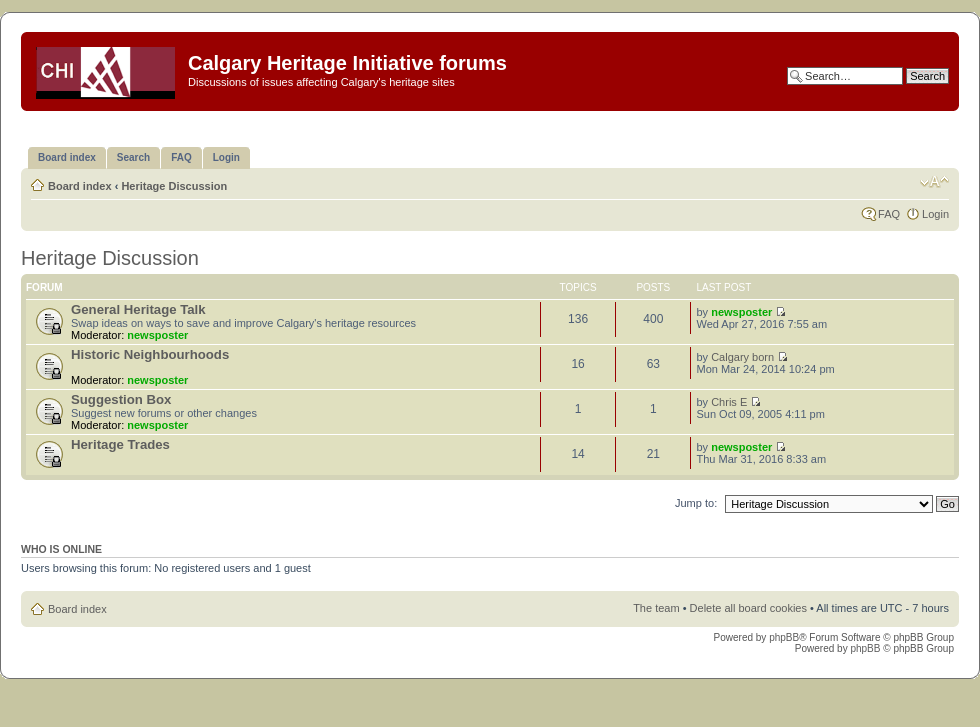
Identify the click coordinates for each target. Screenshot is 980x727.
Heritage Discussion (174, 186)
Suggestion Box (121, 399)
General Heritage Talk (138, 309)
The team (656, 608)
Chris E (729, 402)
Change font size (934, 182)
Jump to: (696, 503)
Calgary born (742, 357)
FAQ (889, 214)
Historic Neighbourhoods (150, 354)
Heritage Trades (120, 444)
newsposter (157, 335)
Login (935, 214)
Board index (80, 186)
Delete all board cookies (748, 608)
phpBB (784, 637)
